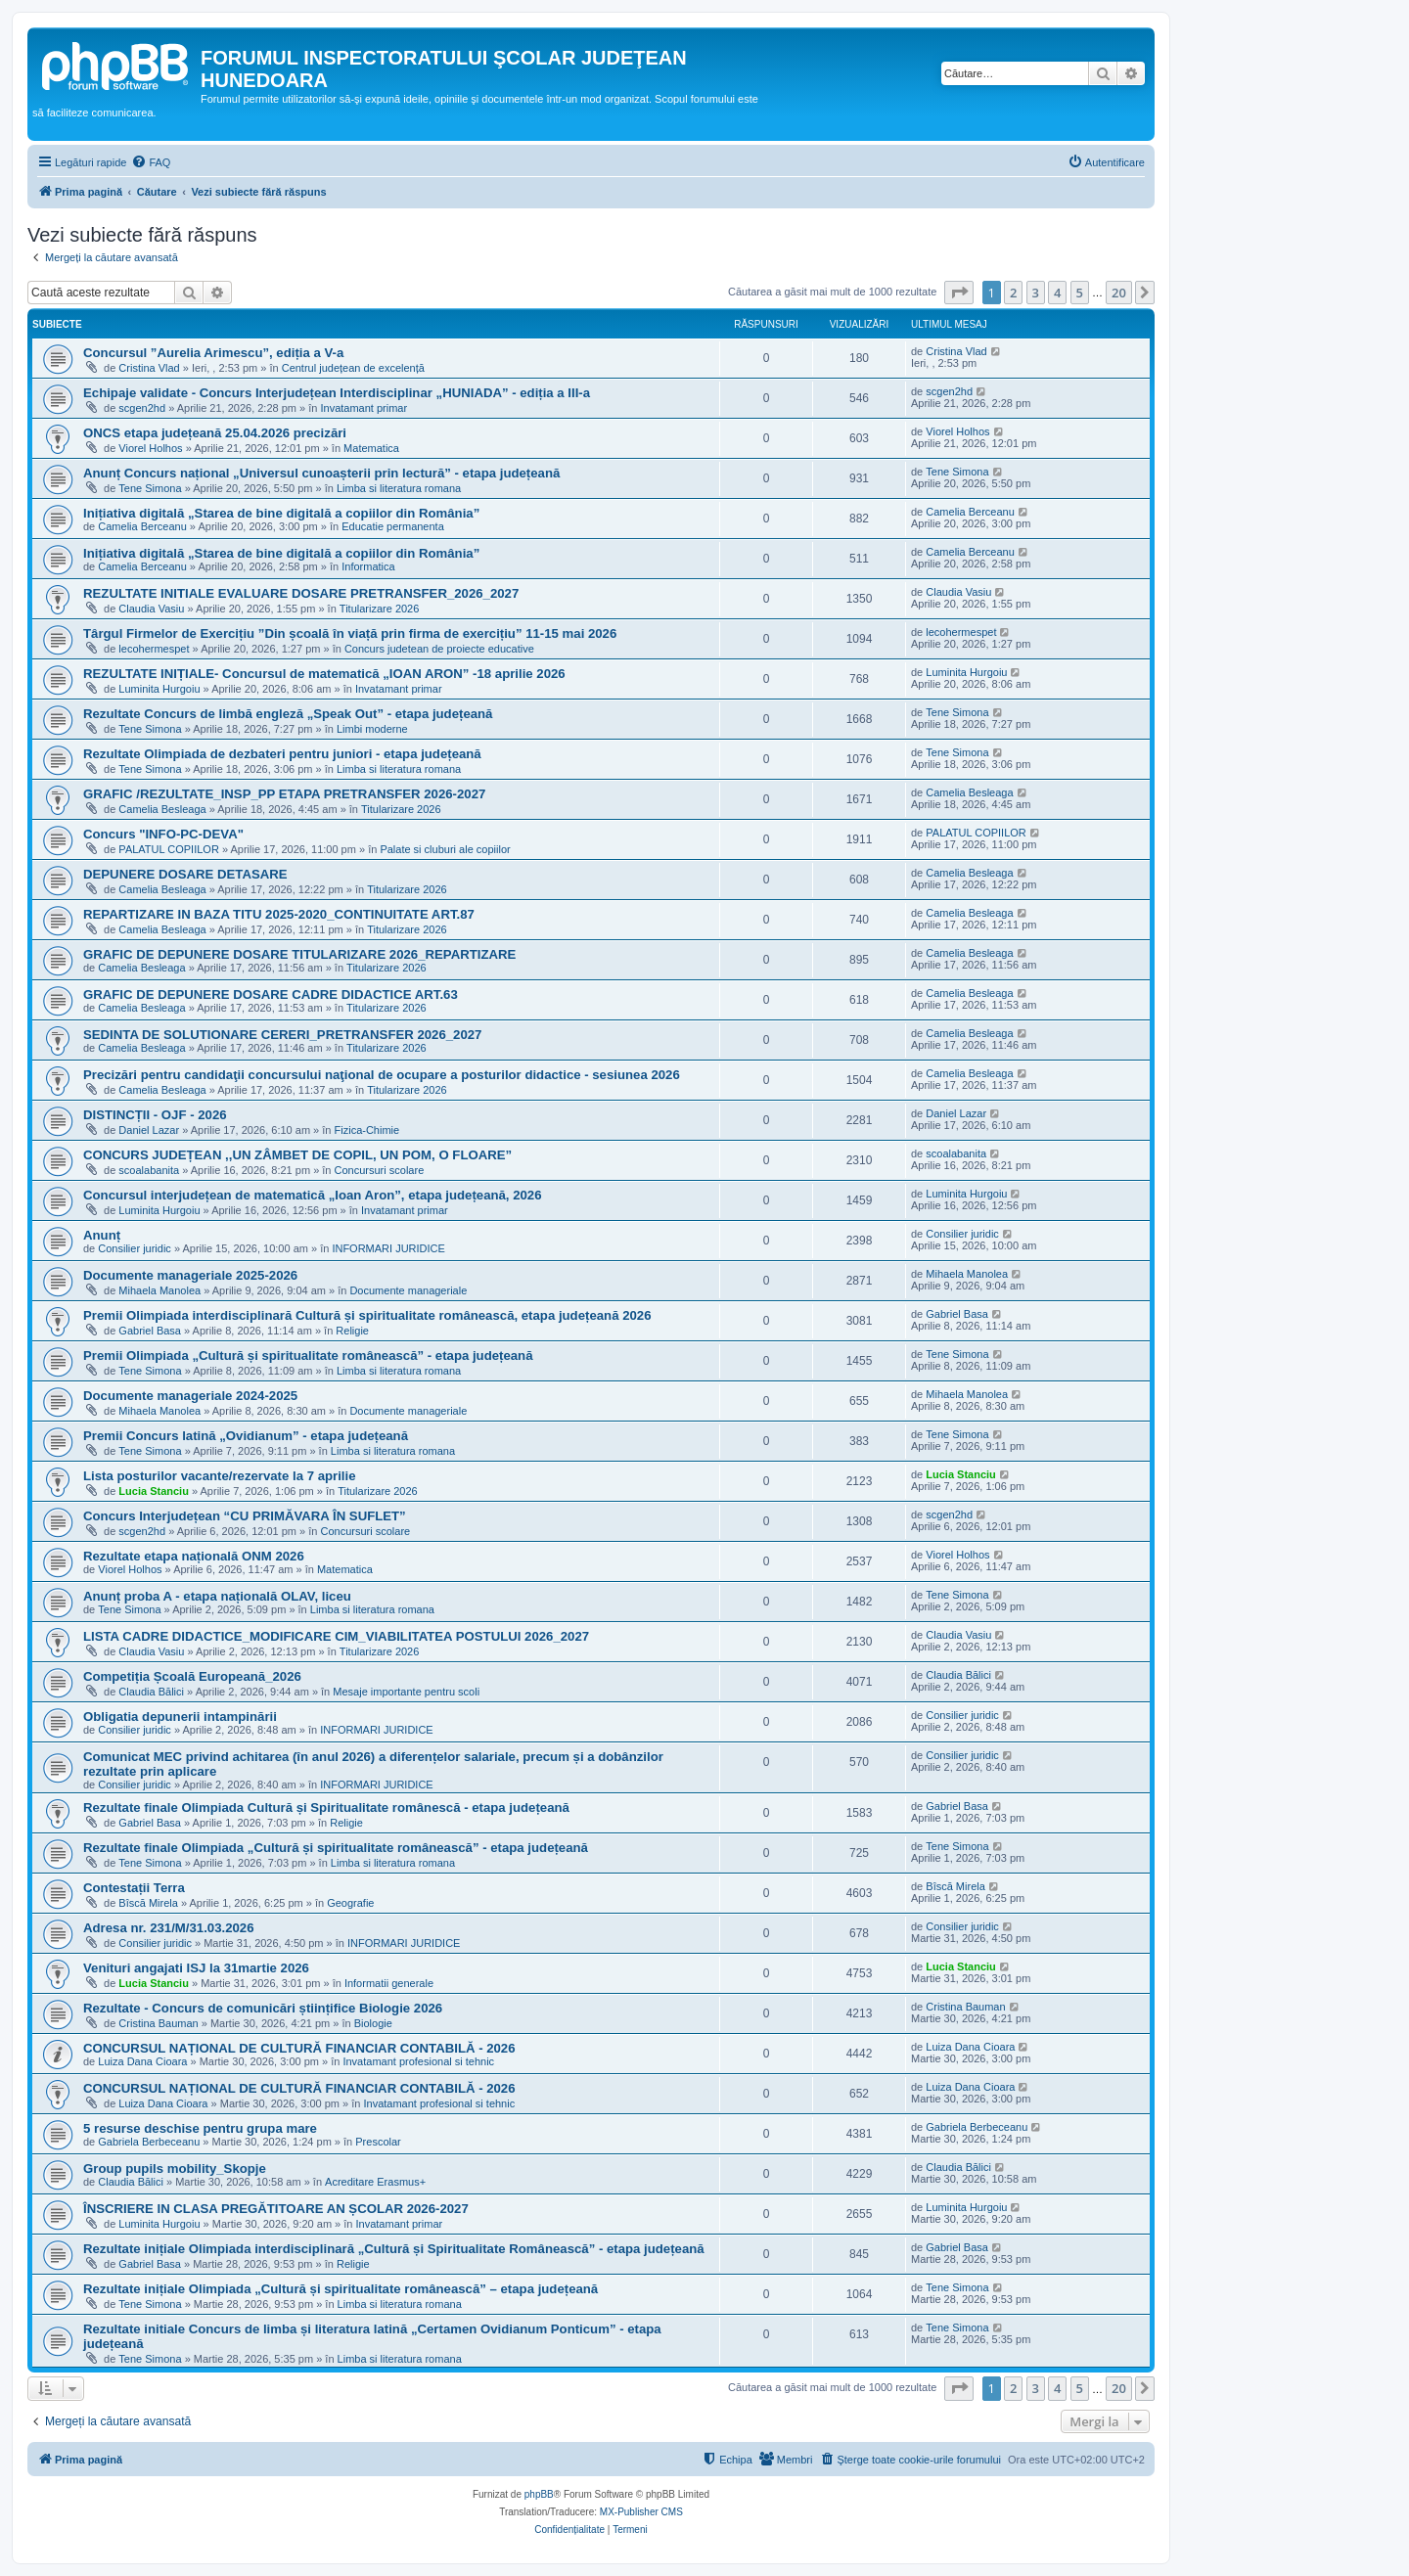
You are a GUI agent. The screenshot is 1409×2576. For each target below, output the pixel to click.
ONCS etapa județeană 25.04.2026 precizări (214, 433)
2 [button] (1013, 292)
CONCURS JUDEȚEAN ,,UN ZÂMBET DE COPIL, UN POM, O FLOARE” (297, 1155)
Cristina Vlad (148, 368)
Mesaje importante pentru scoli (406, 1691)
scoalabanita (148, 1170)
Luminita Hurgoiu (159, 689)
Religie (352, 1330)
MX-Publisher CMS (641, 2512)
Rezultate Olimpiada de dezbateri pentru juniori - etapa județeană (282, 753)
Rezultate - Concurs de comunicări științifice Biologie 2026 (262, 2008)
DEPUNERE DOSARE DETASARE (185, 874)
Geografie (350, 1903)
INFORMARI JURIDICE (388, 1248)
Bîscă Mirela (148, 1903)
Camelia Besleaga (161, 809)
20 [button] (1119, 292)
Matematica (371, 448)
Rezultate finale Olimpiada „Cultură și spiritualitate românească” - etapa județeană (335, 1847)
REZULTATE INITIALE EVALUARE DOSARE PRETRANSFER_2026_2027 (301, 593)
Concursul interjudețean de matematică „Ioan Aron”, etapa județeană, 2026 (312, 1195)
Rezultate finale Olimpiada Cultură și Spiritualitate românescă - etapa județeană (326, 1807)
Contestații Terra (134, 1887)
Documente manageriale (408, 1290)
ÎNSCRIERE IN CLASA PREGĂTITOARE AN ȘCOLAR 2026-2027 (276, 2208)
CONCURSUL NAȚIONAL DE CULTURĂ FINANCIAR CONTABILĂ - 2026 (299, 2048)
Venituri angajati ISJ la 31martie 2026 (196, 1968)
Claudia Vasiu (151, 608)
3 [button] (1035, 292)
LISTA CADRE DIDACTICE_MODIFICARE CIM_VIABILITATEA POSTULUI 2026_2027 (336, 1636)
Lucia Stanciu (153, 1491)
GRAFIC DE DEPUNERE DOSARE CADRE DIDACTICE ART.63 (270, 994)
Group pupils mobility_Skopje (174, 2168)
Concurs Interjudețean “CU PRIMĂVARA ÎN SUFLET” (244, 1516)
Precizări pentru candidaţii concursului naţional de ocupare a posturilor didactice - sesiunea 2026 (381, 1074)
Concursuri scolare (380, 1170)
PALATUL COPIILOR (168, 849)
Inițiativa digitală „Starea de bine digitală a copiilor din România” (281, 513)
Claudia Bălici (151, 1691)
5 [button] (1079, 292)
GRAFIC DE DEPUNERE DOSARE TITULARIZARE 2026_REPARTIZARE (299, 954)
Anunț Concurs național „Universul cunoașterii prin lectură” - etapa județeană (321, 473)
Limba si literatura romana (399, 488)
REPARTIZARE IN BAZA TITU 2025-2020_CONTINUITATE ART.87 (279, 914)
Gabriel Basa (149, 1330)
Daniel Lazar (148, 1130)
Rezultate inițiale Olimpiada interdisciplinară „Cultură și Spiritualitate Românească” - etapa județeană (393, 2248)
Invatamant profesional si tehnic (418, 2061)
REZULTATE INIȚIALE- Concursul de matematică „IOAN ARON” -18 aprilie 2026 (324, 673)
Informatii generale (388, 1983)
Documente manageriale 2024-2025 (190, 1395)
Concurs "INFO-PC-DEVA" (163, 834)
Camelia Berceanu (142, 526)
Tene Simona (149, 488)
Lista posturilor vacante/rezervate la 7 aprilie (219, 1476)
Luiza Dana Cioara (142, 2061)
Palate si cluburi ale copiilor (445, 849)
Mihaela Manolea (159, 1290)
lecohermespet (153, 649)
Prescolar (377, 2141)
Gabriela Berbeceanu (149, 2141)
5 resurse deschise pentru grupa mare (200, 2128)
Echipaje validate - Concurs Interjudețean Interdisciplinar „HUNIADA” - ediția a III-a (336, 392)
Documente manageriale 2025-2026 (190, 1275)
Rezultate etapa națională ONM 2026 (193, 1556)
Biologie (373, 2023)
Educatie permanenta (392, 526)
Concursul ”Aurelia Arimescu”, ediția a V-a (213, 352)
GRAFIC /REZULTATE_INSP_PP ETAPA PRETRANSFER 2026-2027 (284, 794)
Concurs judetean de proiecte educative (439, 649)
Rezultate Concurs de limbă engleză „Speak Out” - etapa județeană (287, 713)
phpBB (539, 2494)
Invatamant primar (363, 408)
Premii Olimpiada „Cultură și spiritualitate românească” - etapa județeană (308, 1355)
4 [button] (1057, 292)
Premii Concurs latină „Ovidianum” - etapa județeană (245, 1435)
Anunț (101, 1235)
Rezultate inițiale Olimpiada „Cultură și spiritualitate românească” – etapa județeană (340, 2289)
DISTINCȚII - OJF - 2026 (155, 1114)
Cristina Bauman (158, 2023)
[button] (959, 292)
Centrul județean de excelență (353, 368)
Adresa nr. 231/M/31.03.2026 (168, 1928)
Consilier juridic (134, 1248)
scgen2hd (141, 408)
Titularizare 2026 (380, 608)
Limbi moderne (372, 729)
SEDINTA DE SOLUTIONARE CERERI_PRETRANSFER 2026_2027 (282, 1034)
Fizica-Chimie (367, 1130)
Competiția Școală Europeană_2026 (192, 1676)
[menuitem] (150, 162)
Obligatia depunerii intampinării (180, 1716)
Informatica (367, 566)
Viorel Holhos (150, 448)
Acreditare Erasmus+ (375, 2182)
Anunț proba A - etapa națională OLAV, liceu (217, 1596)
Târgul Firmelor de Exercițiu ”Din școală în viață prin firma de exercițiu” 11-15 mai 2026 (349, 633)
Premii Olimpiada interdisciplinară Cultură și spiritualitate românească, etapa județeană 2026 (367, 1315)
